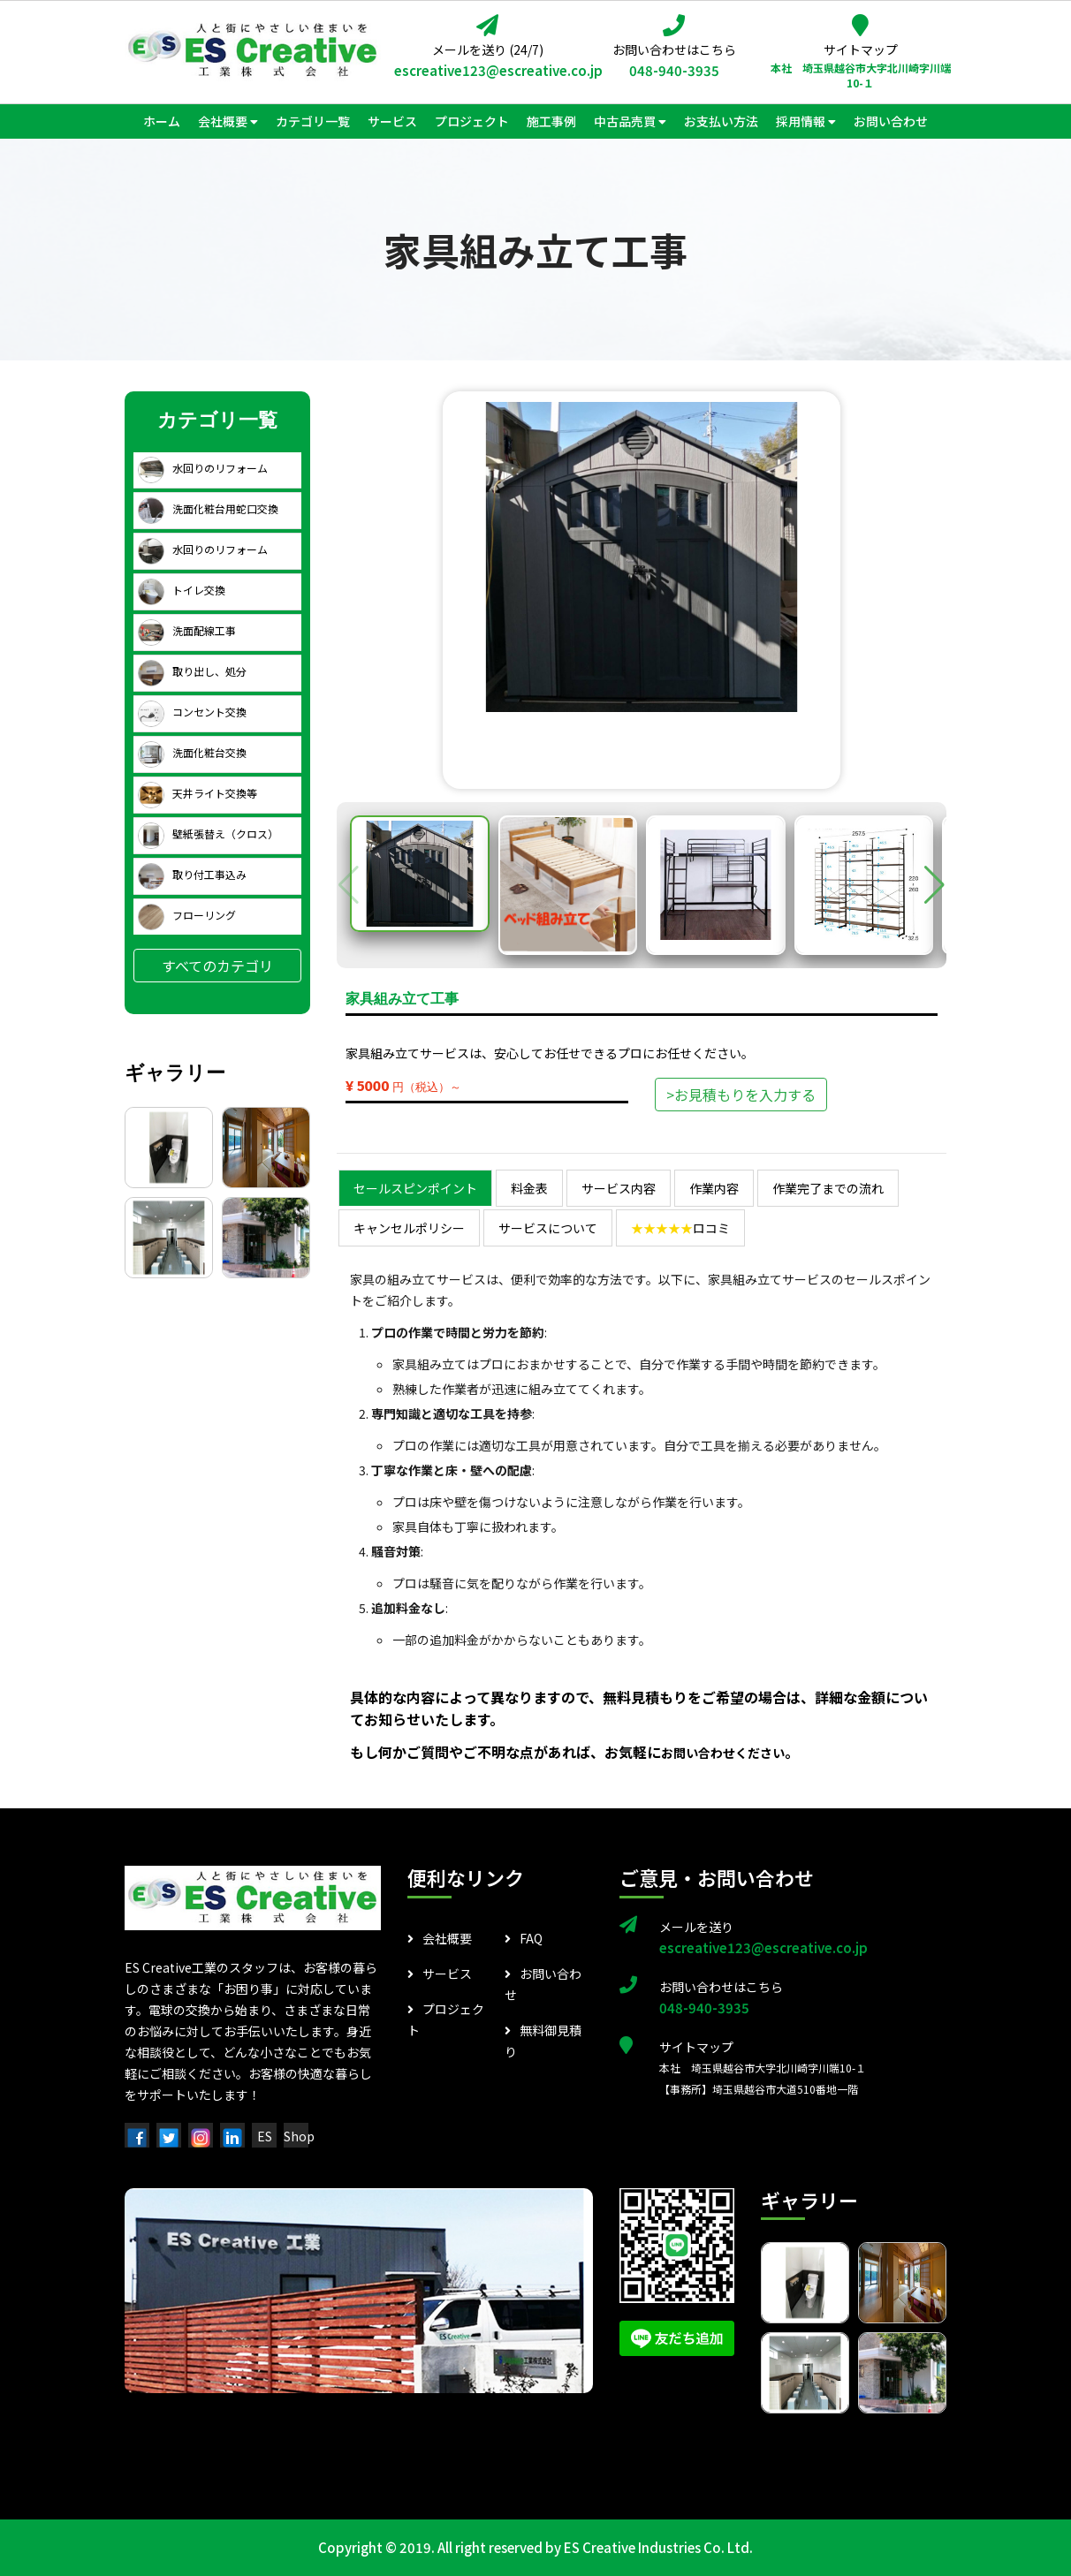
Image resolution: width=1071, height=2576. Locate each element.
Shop (299, 2136)
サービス (439, 1973)
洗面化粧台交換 (192, 752)
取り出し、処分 (192, 670)
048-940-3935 (674, 70)
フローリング (187, 914)
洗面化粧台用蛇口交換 (208, 508)
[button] (934, 885)
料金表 (529, 1188)
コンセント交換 (192, 711)
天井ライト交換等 (197, 792)
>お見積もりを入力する (741, 1094)
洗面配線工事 (187, 630)
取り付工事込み (192, 874)
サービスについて (547, 1228)
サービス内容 (618, 1188)
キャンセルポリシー (409, 1228)
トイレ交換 (181, 589)
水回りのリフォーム (203, 467)
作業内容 (714, 1188)
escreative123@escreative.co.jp (487, 70)
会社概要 (439, 1938)
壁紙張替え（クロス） (208, 833)
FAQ (524, 1938)
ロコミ (680, 1228)
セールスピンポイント (415, 1188)
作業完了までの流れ (828, 1188)
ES (264, 2136)
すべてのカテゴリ (217, 965)
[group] (641, 557)
